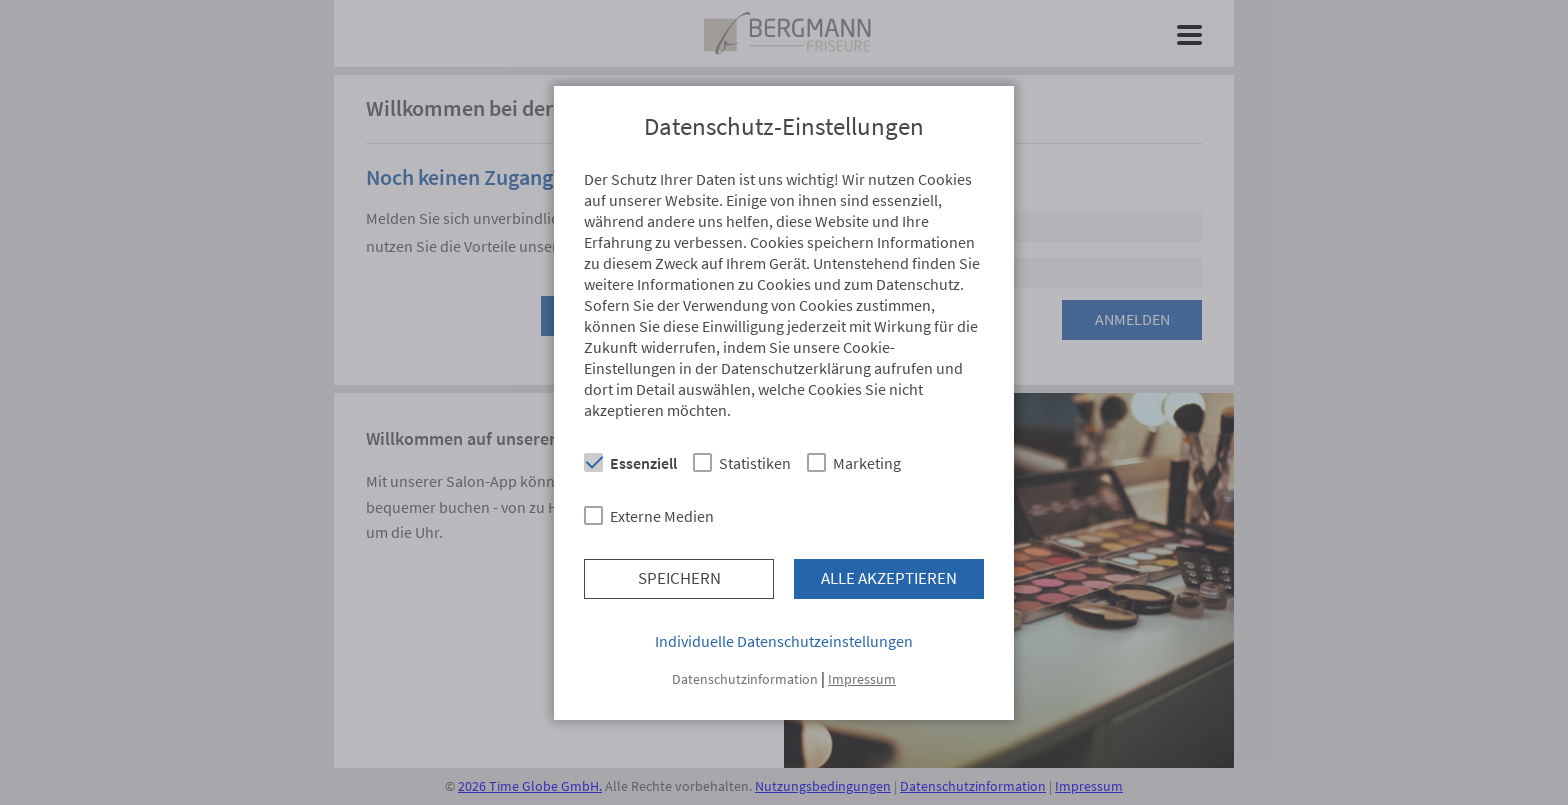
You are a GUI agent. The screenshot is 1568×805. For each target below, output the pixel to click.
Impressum (862, 679)
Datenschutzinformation (745, 679)
